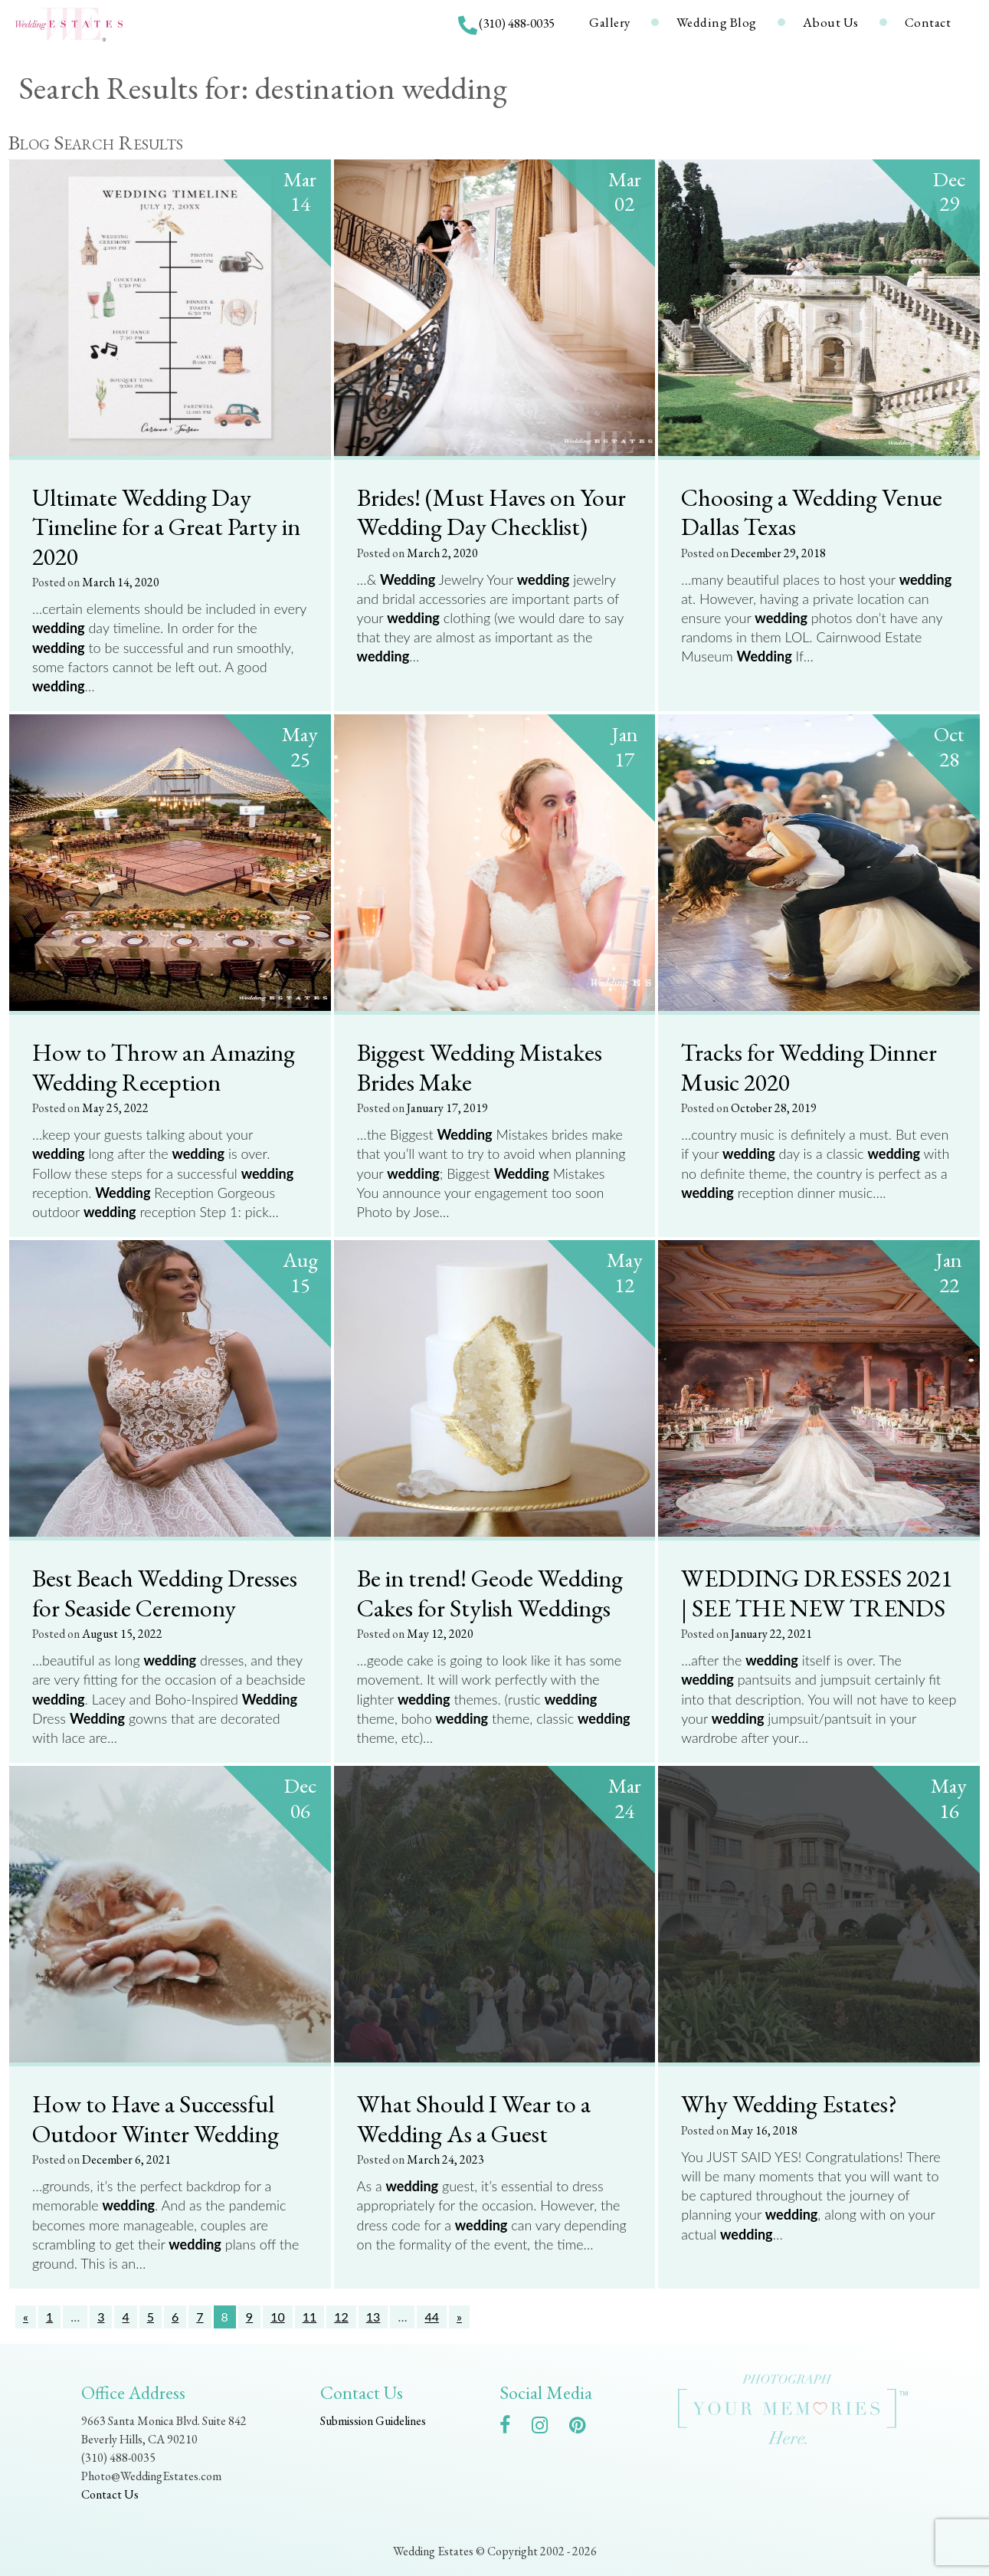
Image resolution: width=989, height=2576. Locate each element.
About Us (831, 22)
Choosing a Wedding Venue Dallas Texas (811, 511)
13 (373, 2316)
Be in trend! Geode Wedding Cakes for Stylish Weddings (490, 1592)
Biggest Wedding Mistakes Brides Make (479, 1066)
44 (431, 2316)
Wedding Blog (716, 22)
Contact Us (110, 2494)
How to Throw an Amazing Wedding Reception (163, 1066)
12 (341, 2316)
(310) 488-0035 (517, 23)
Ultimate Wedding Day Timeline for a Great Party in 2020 (166, 526)
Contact (928, 22)
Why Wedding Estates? (789, 2103)
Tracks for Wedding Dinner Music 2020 (809, 1066)
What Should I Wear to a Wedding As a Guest (474, 2118)
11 (310, 2316)
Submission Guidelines (373, 2421)
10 (277, 2316)
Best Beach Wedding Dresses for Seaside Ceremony (164, 1592)
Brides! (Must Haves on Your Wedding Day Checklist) (491, 511)
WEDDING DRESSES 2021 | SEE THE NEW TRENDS (816, 1592)
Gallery (609, 22)
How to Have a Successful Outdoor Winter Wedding (155, 2118)
